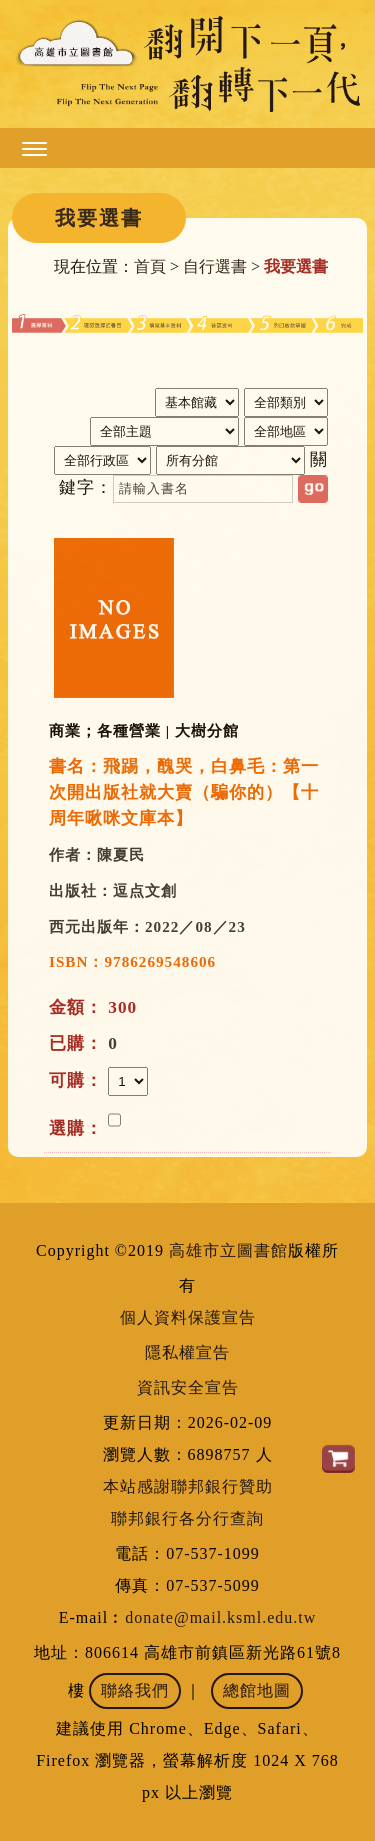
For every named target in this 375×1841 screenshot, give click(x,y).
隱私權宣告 (187, 1352)
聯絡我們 (135, 1690)
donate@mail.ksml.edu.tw (220, 1617)
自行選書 (215, 266)
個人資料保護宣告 (188, 1317)
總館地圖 (257, 1690)
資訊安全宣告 (188, 1387)
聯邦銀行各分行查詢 (187, 1518)
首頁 (150, 266)
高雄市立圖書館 (228, 1250)
